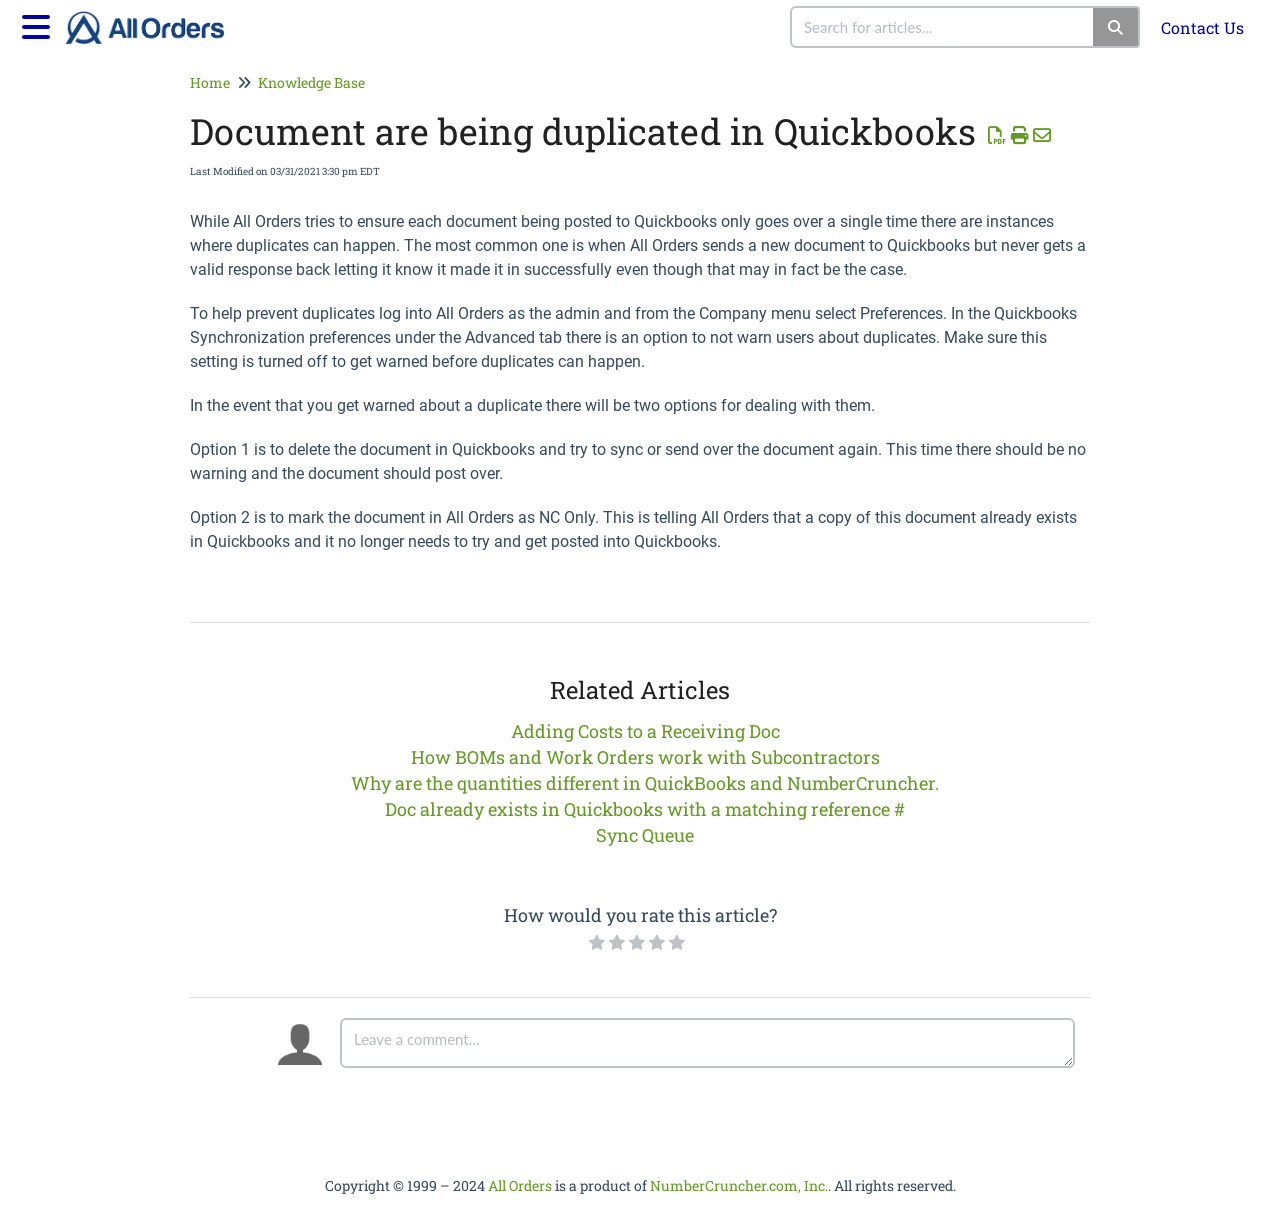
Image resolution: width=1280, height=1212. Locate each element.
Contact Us (1202, 27)
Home (210, 82)
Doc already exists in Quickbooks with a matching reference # (645, 809)
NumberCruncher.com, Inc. (739, 1185)
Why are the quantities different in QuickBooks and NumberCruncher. (645, 783)
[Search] (1116, 27)
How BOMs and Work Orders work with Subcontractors (645, 757)
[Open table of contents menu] (40, 24)
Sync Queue (645, 835)
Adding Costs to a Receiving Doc (645, 731)
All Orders (520, 1185)
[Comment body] (707, 1043)
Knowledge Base (311, 82)
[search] (943, 27)
